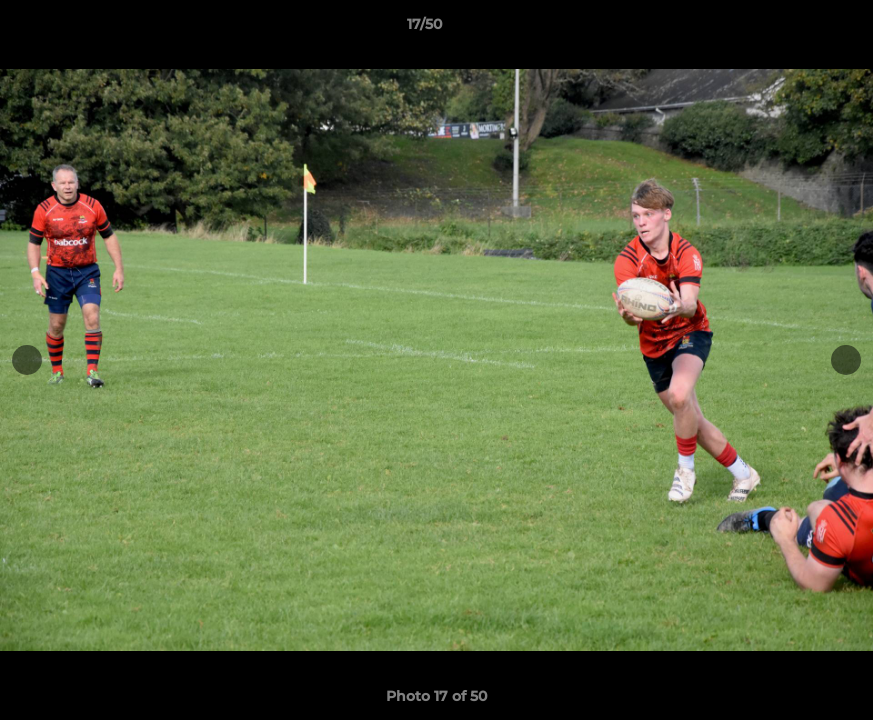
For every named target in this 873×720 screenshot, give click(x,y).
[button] (789, 29)
